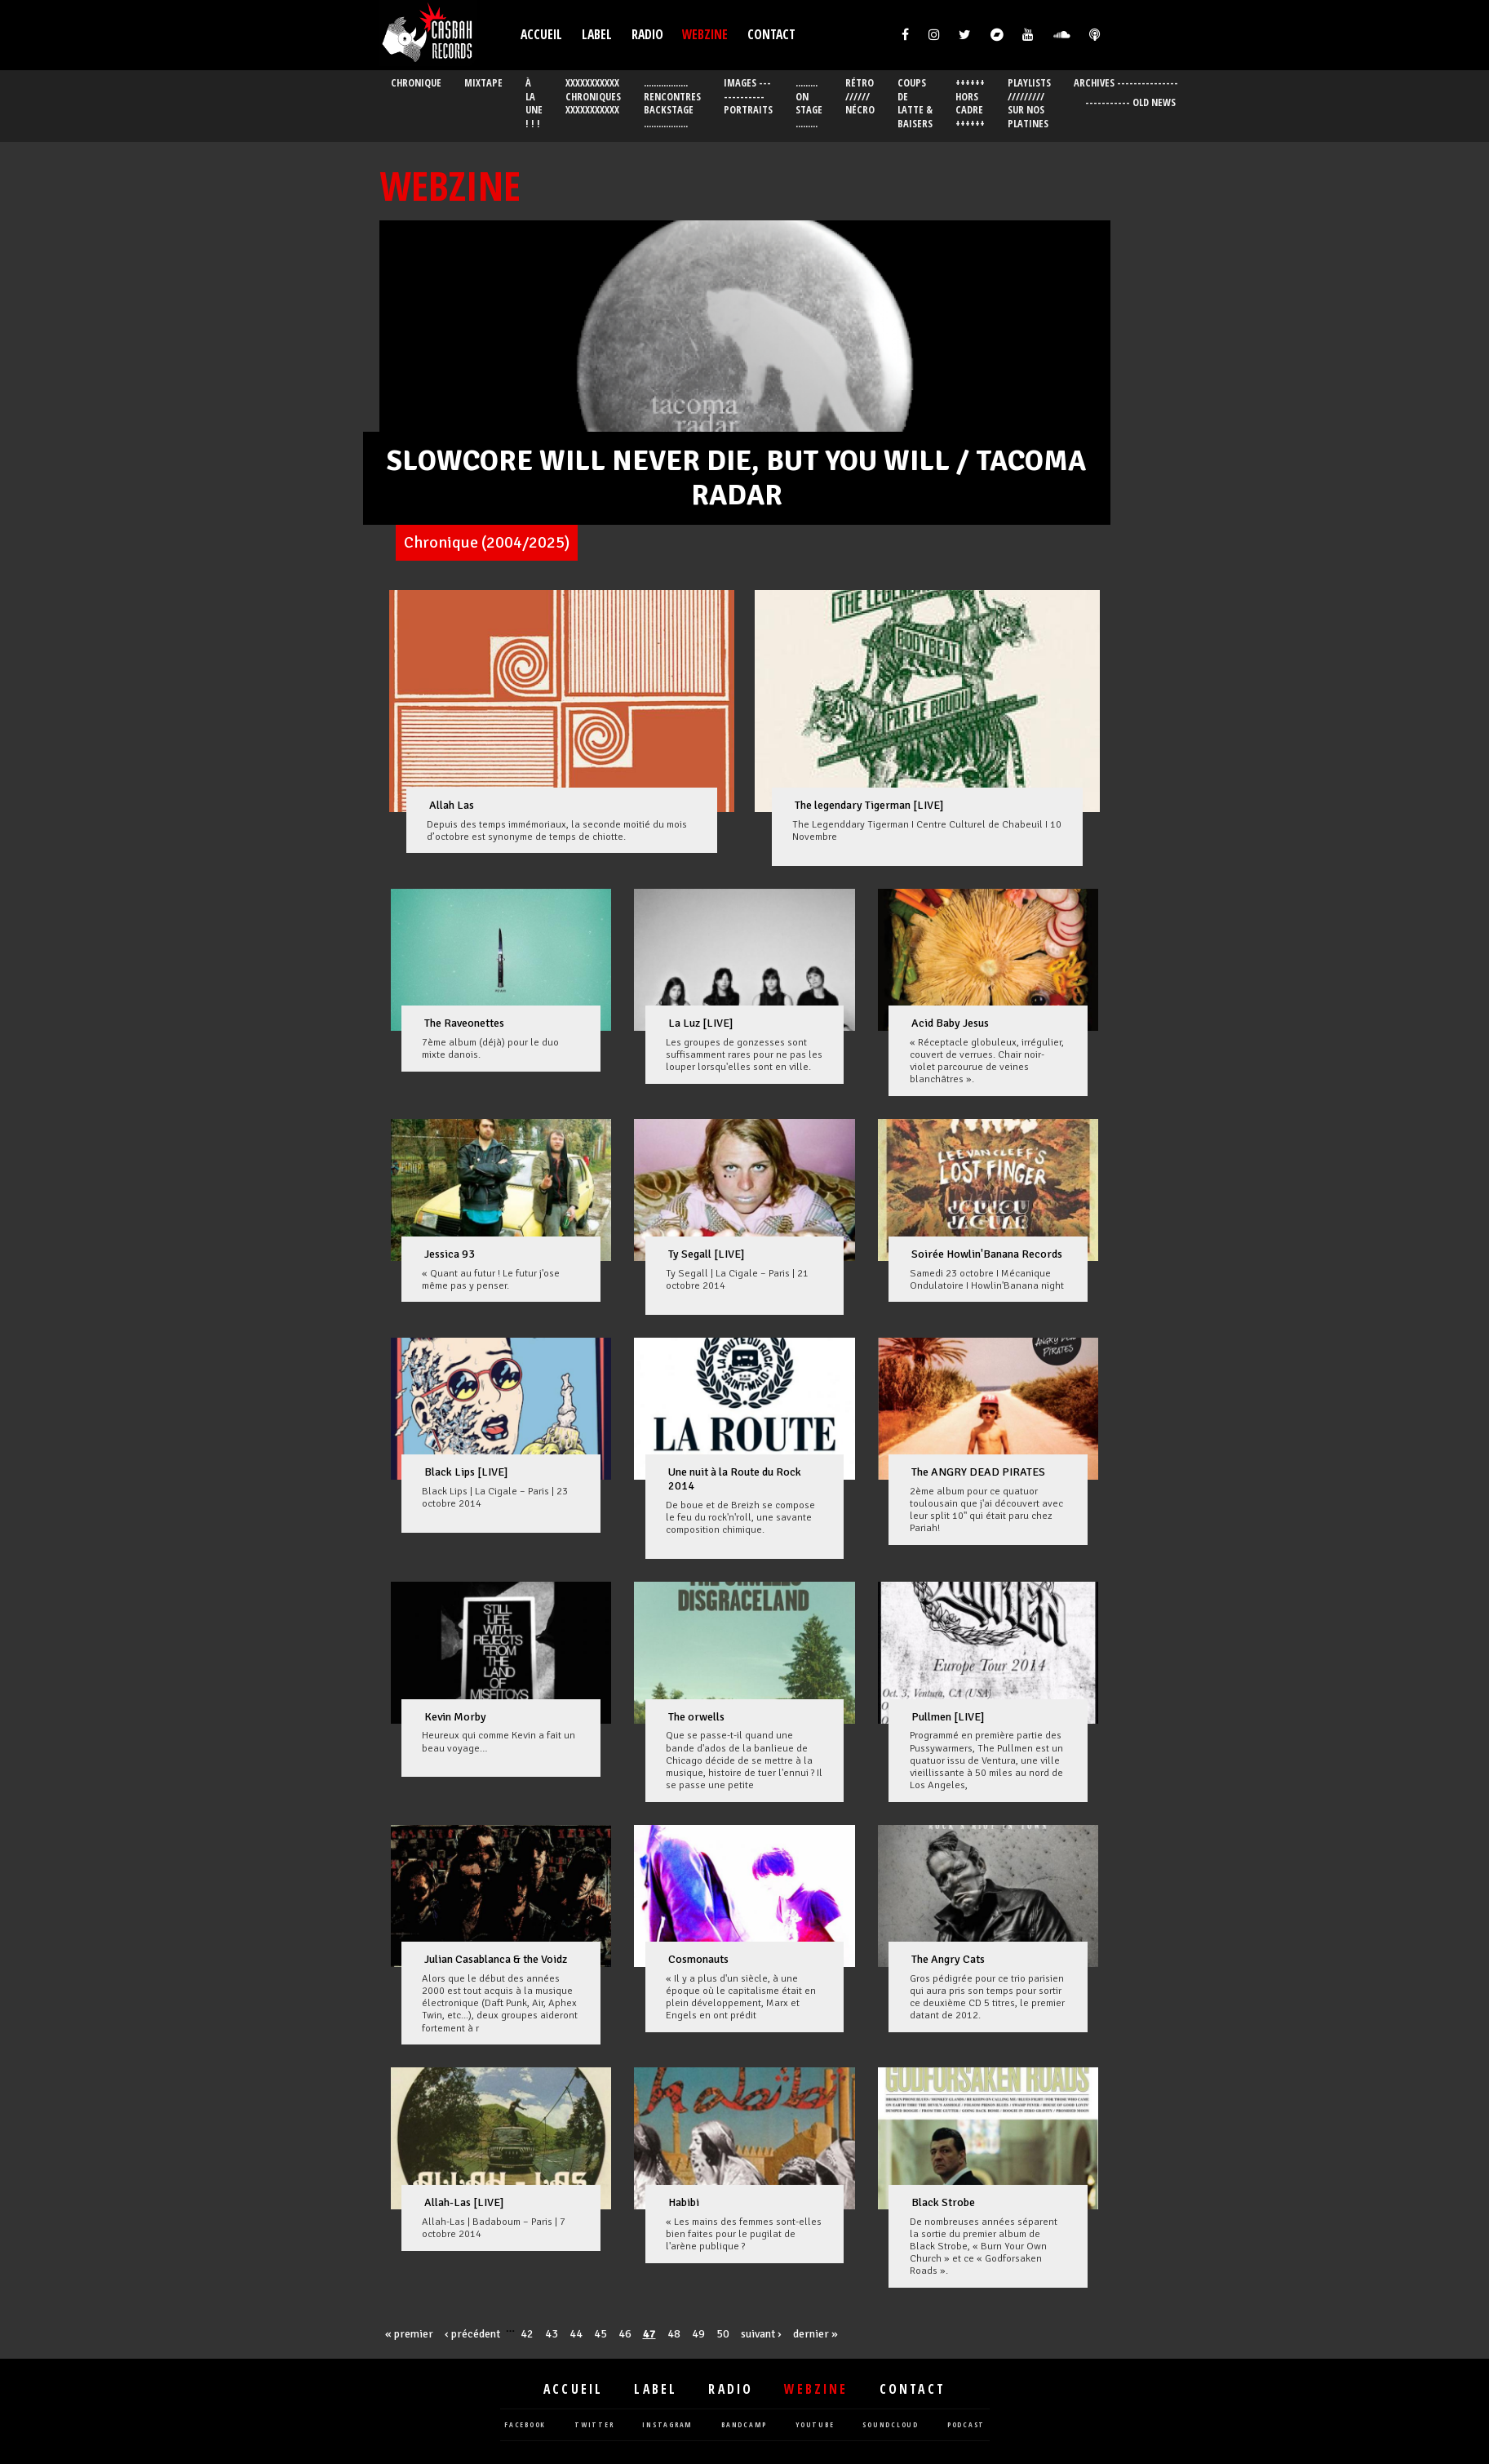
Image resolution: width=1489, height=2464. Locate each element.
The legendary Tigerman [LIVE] (869, 805)
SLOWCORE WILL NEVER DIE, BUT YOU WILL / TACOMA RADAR (736, 478)
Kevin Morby (455, 1717)
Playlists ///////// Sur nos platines (1029, 103)
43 (551, 2334)
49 (698, 2334)
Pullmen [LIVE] (948, 1717)
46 (624, 2334)
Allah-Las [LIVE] (464, 2202)
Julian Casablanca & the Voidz (495, 1959)
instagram (667, 2425)
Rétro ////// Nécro (860, 97)
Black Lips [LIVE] (466, 1472)
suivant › (761, 2334)
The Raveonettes (464, 1023)
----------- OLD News (1130, 102)
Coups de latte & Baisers (915, 103)
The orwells (696, 1717)
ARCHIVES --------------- (1126, 83)
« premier (409, 2334)
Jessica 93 (449, 1254)
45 (600, 2334)
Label (597, 34)
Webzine (705, 34)
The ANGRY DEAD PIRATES (978, 1472)
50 (722, 2334)
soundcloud (890, 2425)
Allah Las (451, 805)
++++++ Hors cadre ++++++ (970, 103)
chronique (416, 83)
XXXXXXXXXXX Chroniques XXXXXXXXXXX (593, 97)
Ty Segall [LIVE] (706, 1254)
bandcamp (744, 2425)
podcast (966, 2425)
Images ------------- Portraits (748, 97)
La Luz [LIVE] (700, 1023)
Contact (771, 34)
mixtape (483, 83)
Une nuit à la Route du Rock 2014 (734, 1479)
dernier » (815, 2334)
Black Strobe (943, 2202)
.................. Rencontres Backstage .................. (672, 103)
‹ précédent (472, 2334)
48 (673, 2334)
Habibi (683, 2202)
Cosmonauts (698, 1959)
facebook (525, 2425)
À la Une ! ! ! (534, 103)
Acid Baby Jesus (950, 1023)
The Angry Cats (948, 1959)
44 (576, 2334)
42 (527, 2334)
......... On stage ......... (808, 103)
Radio (647, 34)
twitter (594, 2425)
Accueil (541, 34)
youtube (814, 2425)
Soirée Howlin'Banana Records (986, 1254)
